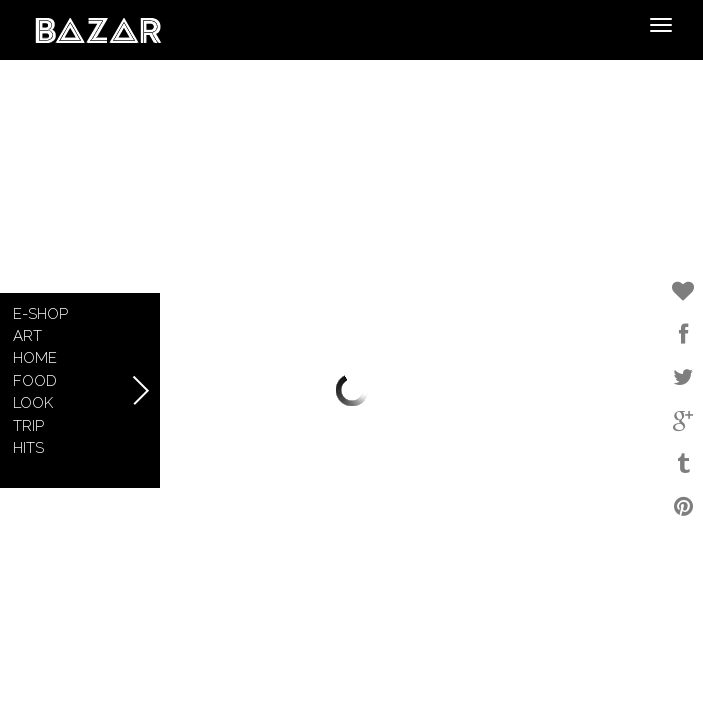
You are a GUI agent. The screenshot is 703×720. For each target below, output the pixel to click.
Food (35, 381)
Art (27, 336)
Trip (28, 426)
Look (33, 403)
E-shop (40, 314)
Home (35, 358)
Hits (28, 448)
